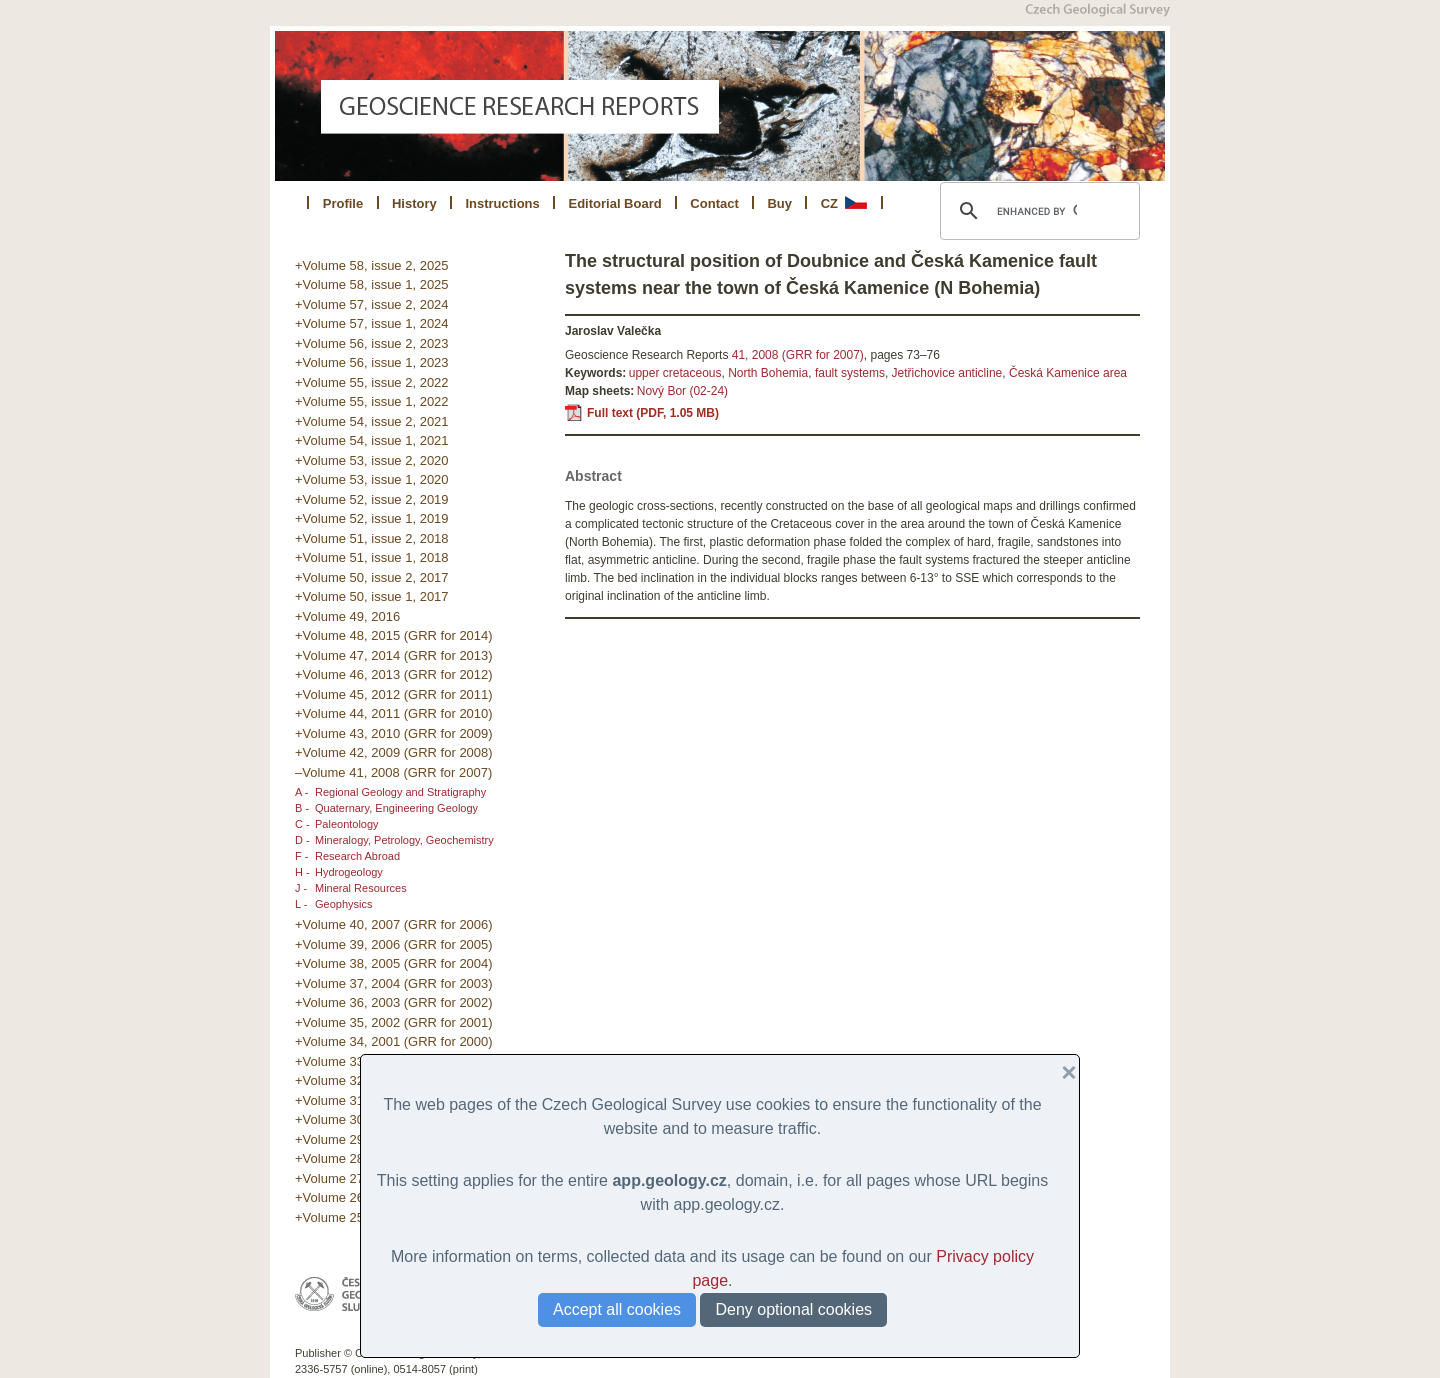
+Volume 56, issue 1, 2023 (372, 362)
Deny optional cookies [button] (793, 1309)
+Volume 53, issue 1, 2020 (372, 479)
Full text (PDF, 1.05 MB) (653, 413)
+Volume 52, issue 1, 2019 (372, 518)
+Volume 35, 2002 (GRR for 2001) (394, 1022)
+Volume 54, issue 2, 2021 (372, 421)
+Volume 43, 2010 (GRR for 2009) (394, 733)
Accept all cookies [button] (617, 1309)
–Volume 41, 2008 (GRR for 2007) (393, 772)
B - (302, 808)
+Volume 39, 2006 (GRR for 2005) (394, 944)
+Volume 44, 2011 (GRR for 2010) (394, 713)
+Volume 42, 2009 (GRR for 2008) (394, 752)
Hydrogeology (349, 872)
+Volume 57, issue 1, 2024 (372, 323)
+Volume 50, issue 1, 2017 (372, 596)
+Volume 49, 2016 (347, 616)
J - (301, 888)
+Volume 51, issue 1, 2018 (372, 557)
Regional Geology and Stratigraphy (400, 792)
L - (301, 904)
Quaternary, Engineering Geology (396, 808)
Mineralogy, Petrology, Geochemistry (404, 840)
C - (302, 824)
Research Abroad (357, 856)
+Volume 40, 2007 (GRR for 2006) (394, 924)
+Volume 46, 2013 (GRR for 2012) (394, 674)
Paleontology (347, 824)
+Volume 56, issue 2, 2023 (372, 343)
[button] (1061, 1073)
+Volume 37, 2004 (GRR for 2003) (394, 983)
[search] (1037, 211)
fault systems (850, 373)
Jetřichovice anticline (947, 373)
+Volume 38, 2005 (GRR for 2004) (394, 963)
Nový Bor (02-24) (682, 391)
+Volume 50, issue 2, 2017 (372, 577)
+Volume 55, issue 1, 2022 (372, 401)
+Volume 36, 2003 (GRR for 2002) (394, 1002)
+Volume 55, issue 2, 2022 (372, 382)
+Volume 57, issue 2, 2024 (372, 304)
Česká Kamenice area (1068, 373)
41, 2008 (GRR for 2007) (798, 355)
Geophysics (343, 904)
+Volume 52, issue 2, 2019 (372, 499)
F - (301, 856)
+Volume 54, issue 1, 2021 (372, 440)
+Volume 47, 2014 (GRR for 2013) (394, 655)
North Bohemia (768, 373)
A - (301, 792)
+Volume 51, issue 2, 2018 (372, 538)
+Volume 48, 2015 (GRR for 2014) (394, 635)
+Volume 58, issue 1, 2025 (372, 284)
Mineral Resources (361, 888)
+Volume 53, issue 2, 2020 (372, 460)
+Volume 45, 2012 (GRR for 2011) (394, 694)
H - (302, 872)
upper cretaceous (675, 373)
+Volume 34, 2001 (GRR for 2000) (394, 1041)
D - (302, 840)
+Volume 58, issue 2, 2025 (372, 265)
